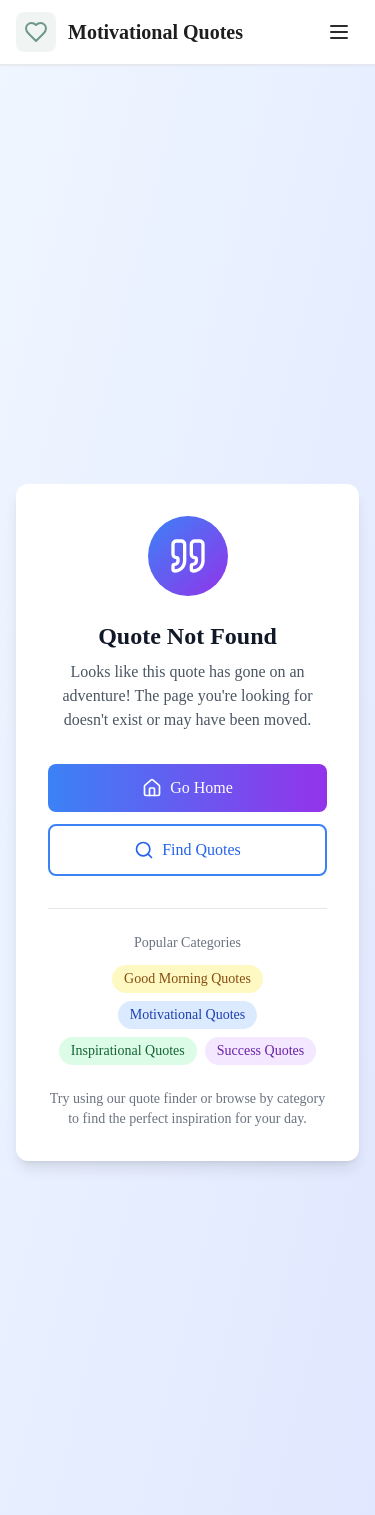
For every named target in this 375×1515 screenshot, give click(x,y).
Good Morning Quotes (187, 978)
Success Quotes (261, 1050)
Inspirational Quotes (128, 1050)
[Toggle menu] (339, 32)
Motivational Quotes (188, 1014)
